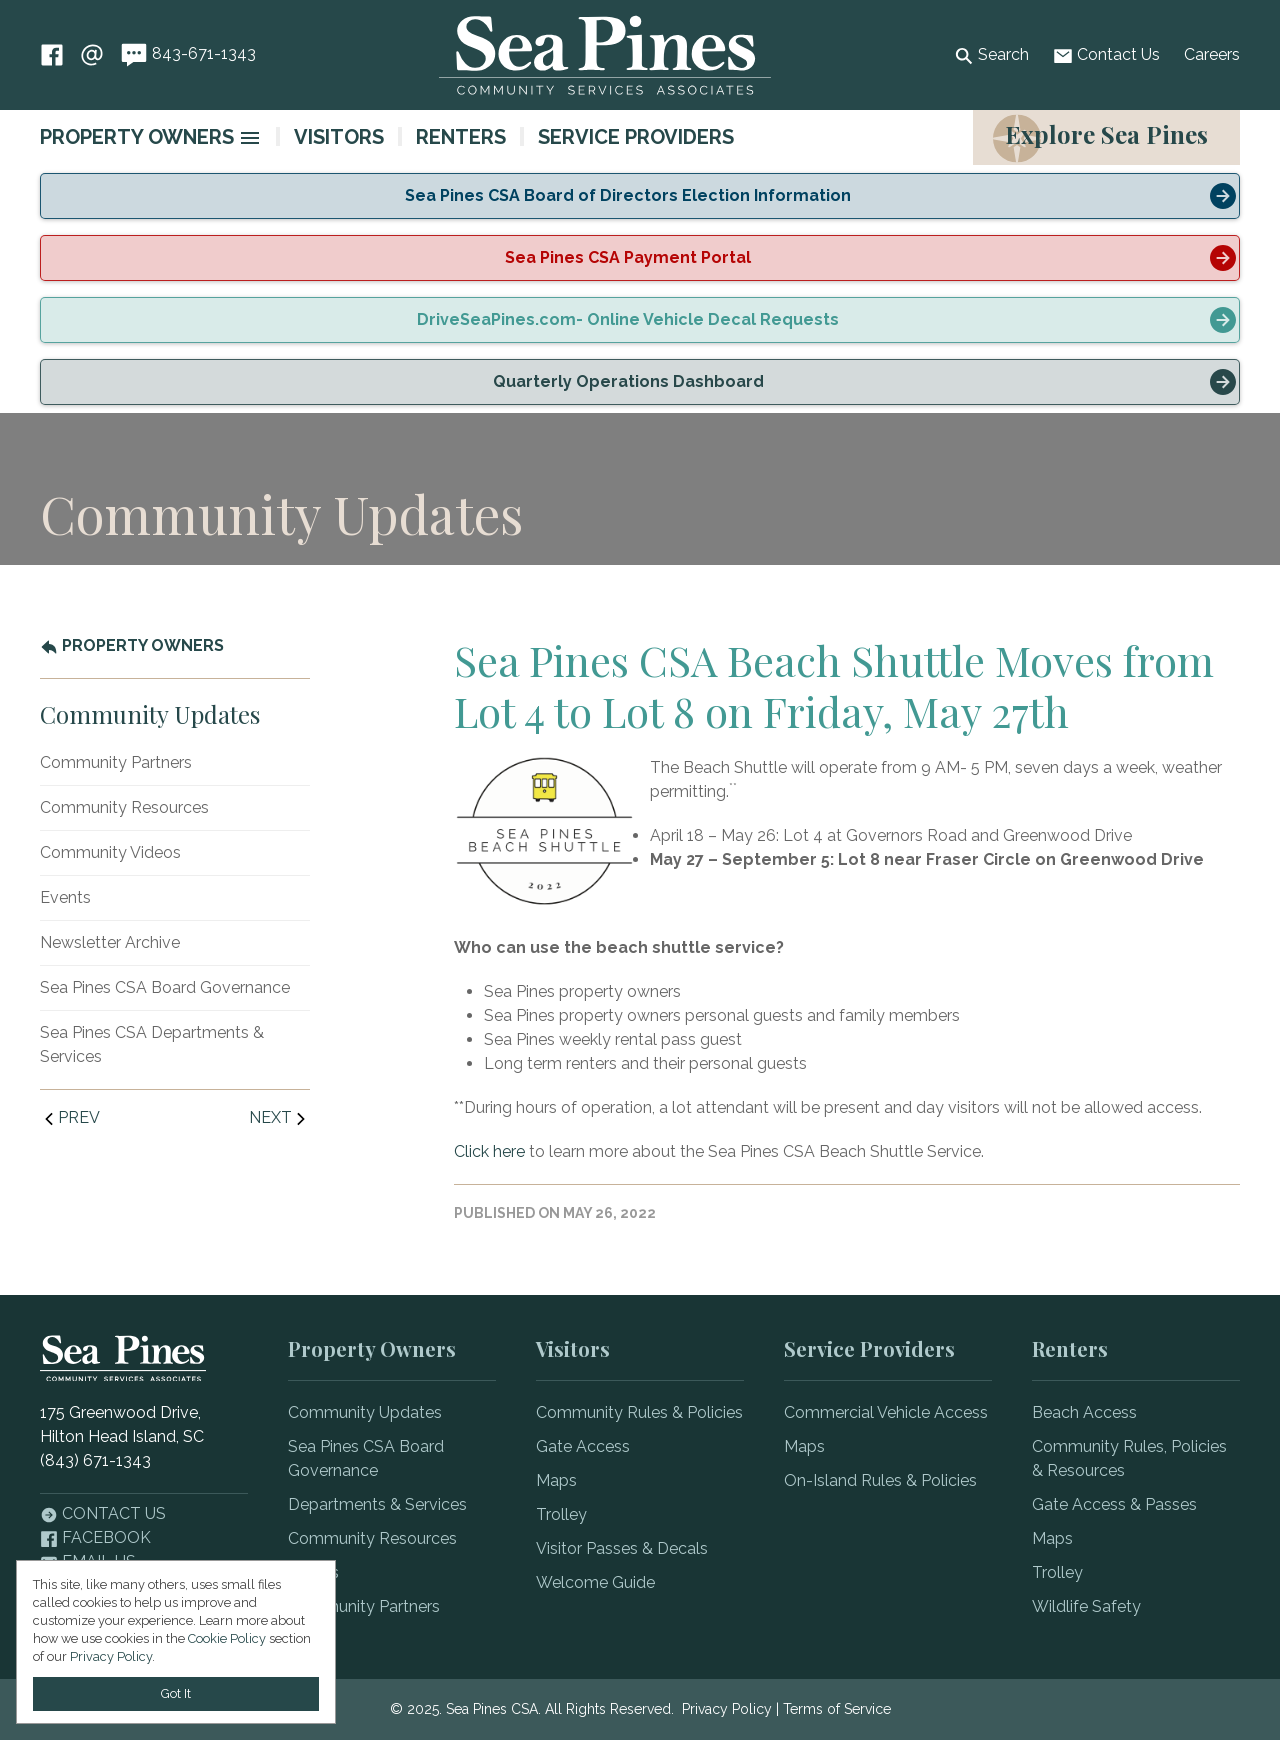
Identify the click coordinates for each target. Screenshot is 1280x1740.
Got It (176, 1693)
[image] (250, 138)
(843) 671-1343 (95, 1460)
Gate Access (583, 1446)
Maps (556, 1480)
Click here (489, 1151)
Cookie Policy (227, 1638)
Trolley (561, 1514)
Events (65, 897)
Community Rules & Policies (639, 1412)
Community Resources (124, 807)
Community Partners (116, 762)
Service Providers (636, 137)
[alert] (640, 196)
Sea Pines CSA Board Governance (165, 987)
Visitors (339, 137)
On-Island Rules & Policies (880, 1480)
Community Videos (110, 852)
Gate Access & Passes (1114, 1504)
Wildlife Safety (1086, 1606)
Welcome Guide (595, 1582)
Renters (461, 137)
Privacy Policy (727, 1709)
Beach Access (1084, 1412)
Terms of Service (837, 1709)
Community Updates (365, 1412)
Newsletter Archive (110, 942)
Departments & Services (377, 1504)
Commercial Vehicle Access (886, 1412)
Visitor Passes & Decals (622, 1548)
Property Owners (137, 137)
